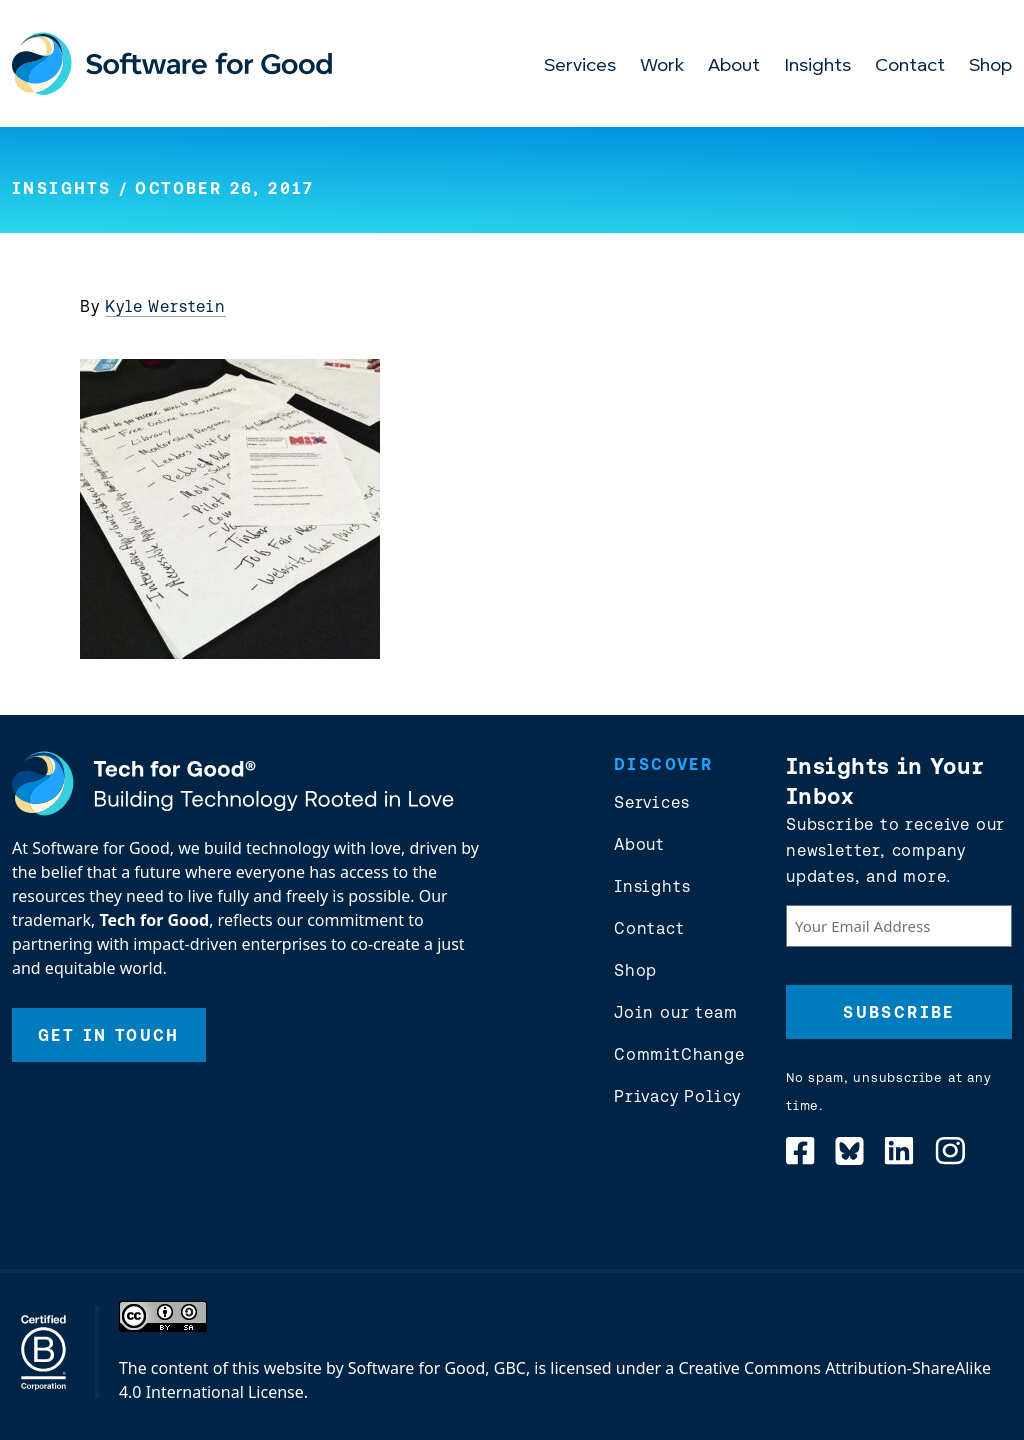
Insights (817, 66)
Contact (910, 66)
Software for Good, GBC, (439, 1368)
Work (662, 66)
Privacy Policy (677, 1096)
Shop (990, 66)
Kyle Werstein (165, 306)
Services (580, 66)
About (734, 66)
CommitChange (679, 1054)
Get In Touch (109, 1035)
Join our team (675, 1012)
